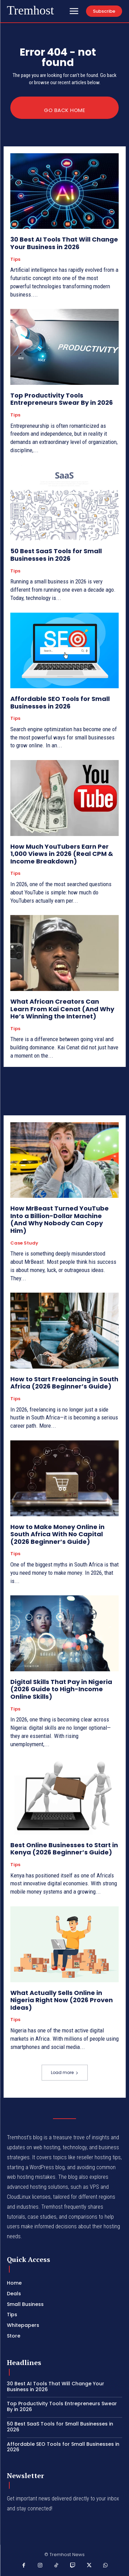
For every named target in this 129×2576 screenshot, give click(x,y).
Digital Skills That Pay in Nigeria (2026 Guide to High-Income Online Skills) (61, 1689)
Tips (15, 259)
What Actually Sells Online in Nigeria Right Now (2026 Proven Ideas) (61, 2000)
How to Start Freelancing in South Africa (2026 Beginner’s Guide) (64, 1383)
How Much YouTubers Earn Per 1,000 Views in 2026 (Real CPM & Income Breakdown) (61, 854)
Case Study (24, 1243)
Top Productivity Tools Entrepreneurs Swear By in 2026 (61, 399)
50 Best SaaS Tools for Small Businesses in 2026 (56, 555)
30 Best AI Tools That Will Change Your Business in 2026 (64, 243)
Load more (64, 2072)
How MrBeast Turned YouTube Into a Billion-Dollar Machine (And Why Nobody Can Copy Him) (59, 1219)
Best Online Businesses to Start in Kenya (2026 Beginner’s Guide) (64, 1849)
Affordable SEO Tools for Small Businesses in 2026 (60, 702)
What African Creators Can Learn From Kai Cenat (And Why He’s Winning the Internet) (62, 1009)
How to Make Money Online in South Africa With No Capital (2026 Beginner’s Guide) (57, 1534)
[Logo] (30, 11)
